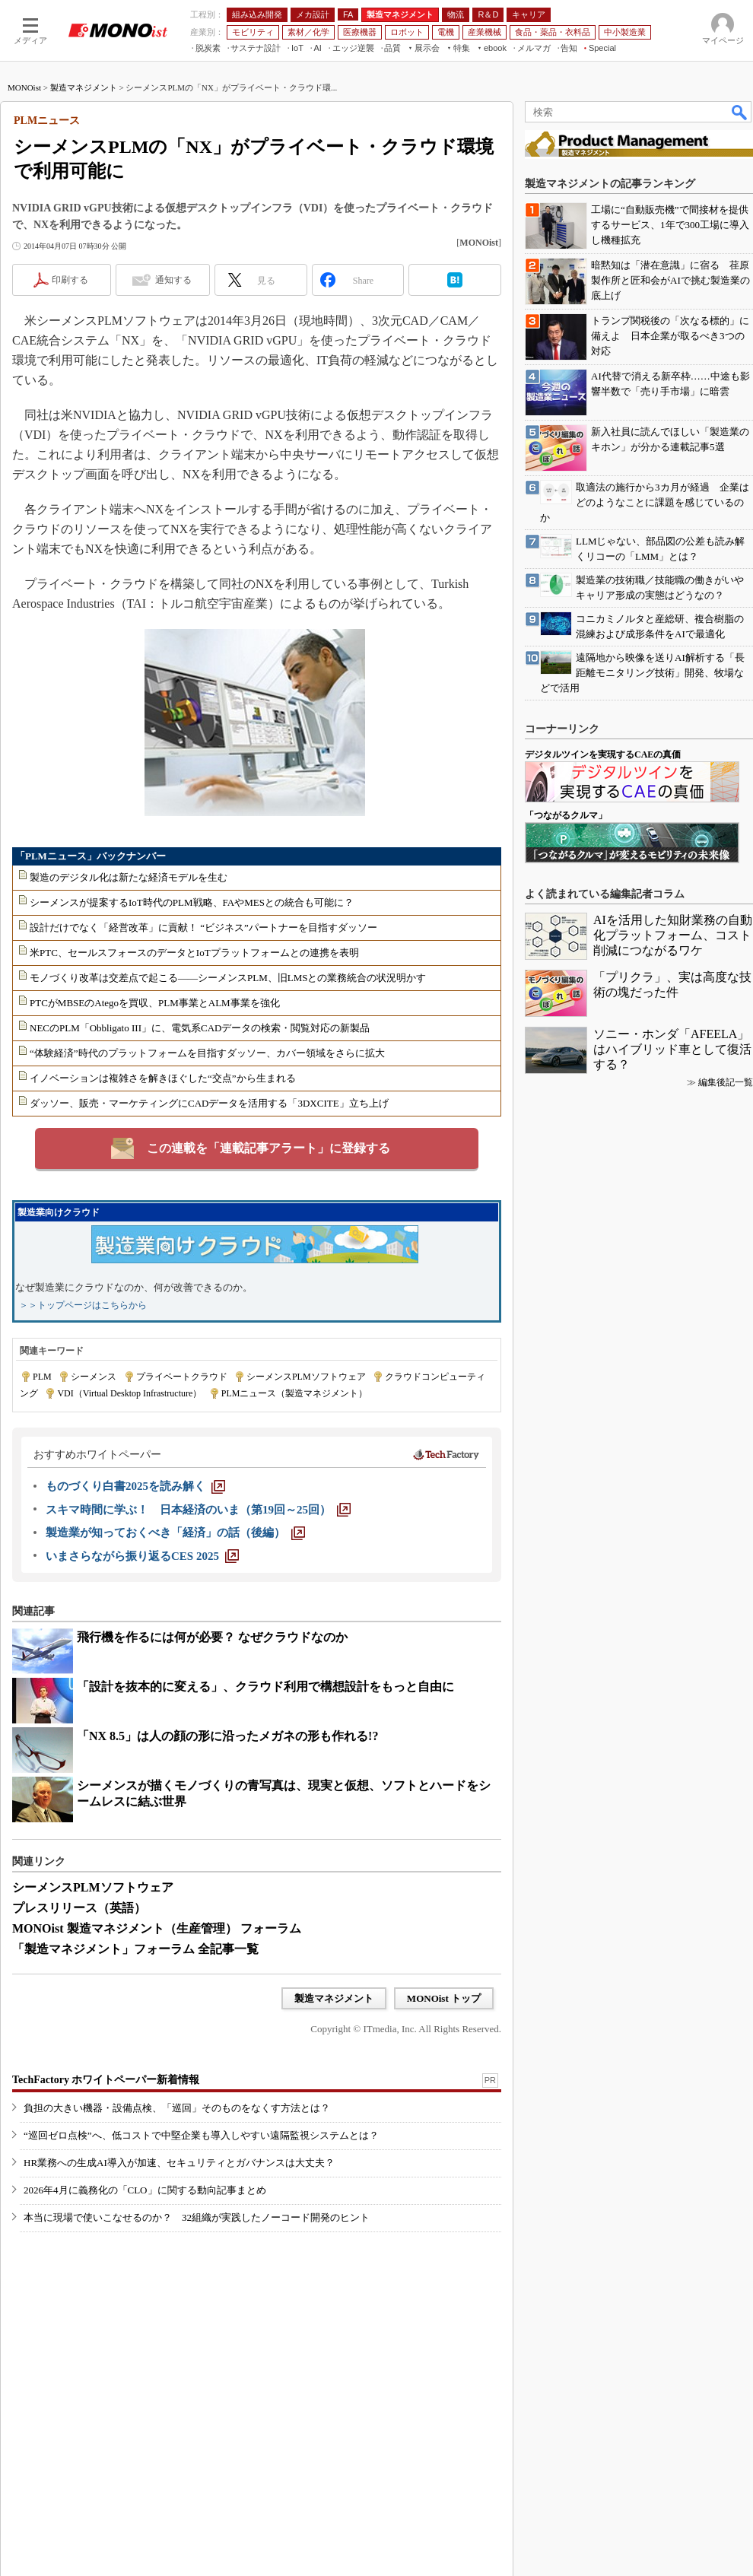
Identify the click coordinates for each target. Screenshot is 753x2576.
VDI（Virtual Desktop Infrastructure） (129, 1393)
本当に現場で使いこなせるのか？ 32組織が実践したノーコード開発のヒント (197, 2217)
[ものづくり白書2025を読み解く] (135, 1486)
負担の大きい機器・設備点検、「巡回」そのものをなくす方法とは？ (177, 2108)
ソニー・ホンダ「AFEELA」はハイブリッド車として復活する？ (672, 1049)
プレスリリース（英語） (79, 1907)
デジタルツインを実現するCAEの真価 (603, 754)
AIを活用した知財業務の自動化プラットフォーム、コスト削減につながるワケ (672, 935)
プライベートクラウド (181, 1376)
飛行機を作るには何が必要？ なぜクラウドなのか (212, 1637)
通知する (173, 280)
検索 (740, 111)
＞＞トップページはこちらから (83, 1305)
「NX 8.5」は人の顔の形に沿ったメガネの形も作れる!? (227, 1736)
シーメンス (93, 1376)
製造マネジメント (83, 87)
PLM (42, 1376)
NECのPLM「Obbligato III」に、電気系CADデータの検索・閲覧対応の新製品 (200, 1028)
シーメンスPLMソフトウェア (306, 1376)
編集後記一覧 (725, 1082)
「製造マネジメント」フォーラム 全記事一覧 (135, 1948)
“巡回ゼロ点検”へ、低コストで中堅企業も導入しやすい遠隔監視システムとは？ (201, 2135)
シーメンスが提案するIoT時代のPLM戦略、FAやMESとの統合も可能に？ (192, 902)
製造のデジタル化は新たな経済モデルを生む (128, 877)
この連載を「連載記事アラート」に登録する (268, 1148)
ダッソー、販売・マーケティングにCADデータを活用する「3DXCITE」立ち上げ (209, 1103)
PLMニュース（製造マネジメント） (294, 1393)
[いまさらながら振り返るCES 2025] (142, 1556)
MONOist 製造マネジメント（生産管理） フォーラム (156, 1928)
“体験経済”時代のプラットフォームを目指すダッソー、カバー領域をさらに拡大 (207, 1053)
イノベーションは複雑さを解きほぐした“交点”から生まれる (163, 1078)
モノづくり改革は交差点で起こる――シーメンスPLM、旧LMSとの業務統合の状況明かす (228, 977)
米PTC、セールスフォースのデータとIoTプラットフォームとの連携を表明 (194, 952)
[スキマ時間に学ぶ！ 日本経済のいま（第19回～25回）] (198, 1510)
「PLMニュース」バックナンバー (90, 856)
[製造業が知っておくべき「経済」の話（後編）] (175, 1532)
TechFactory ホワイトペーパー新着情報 (105, 2079)
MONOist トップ (444, 1998)
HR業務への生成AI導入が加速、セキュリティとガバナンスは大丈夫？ (179, 2162)
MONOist (24, 87)
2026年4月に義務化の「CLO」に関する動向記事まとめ (145, 2190)
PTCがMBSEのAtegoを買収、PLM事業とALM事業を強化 (155, 1002)
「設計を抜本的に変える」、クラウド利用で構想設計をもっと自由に (265, 1686)
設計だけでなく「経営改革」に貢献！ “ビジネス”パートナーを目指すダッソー (203, 927)
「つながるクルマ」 (566, 815)
